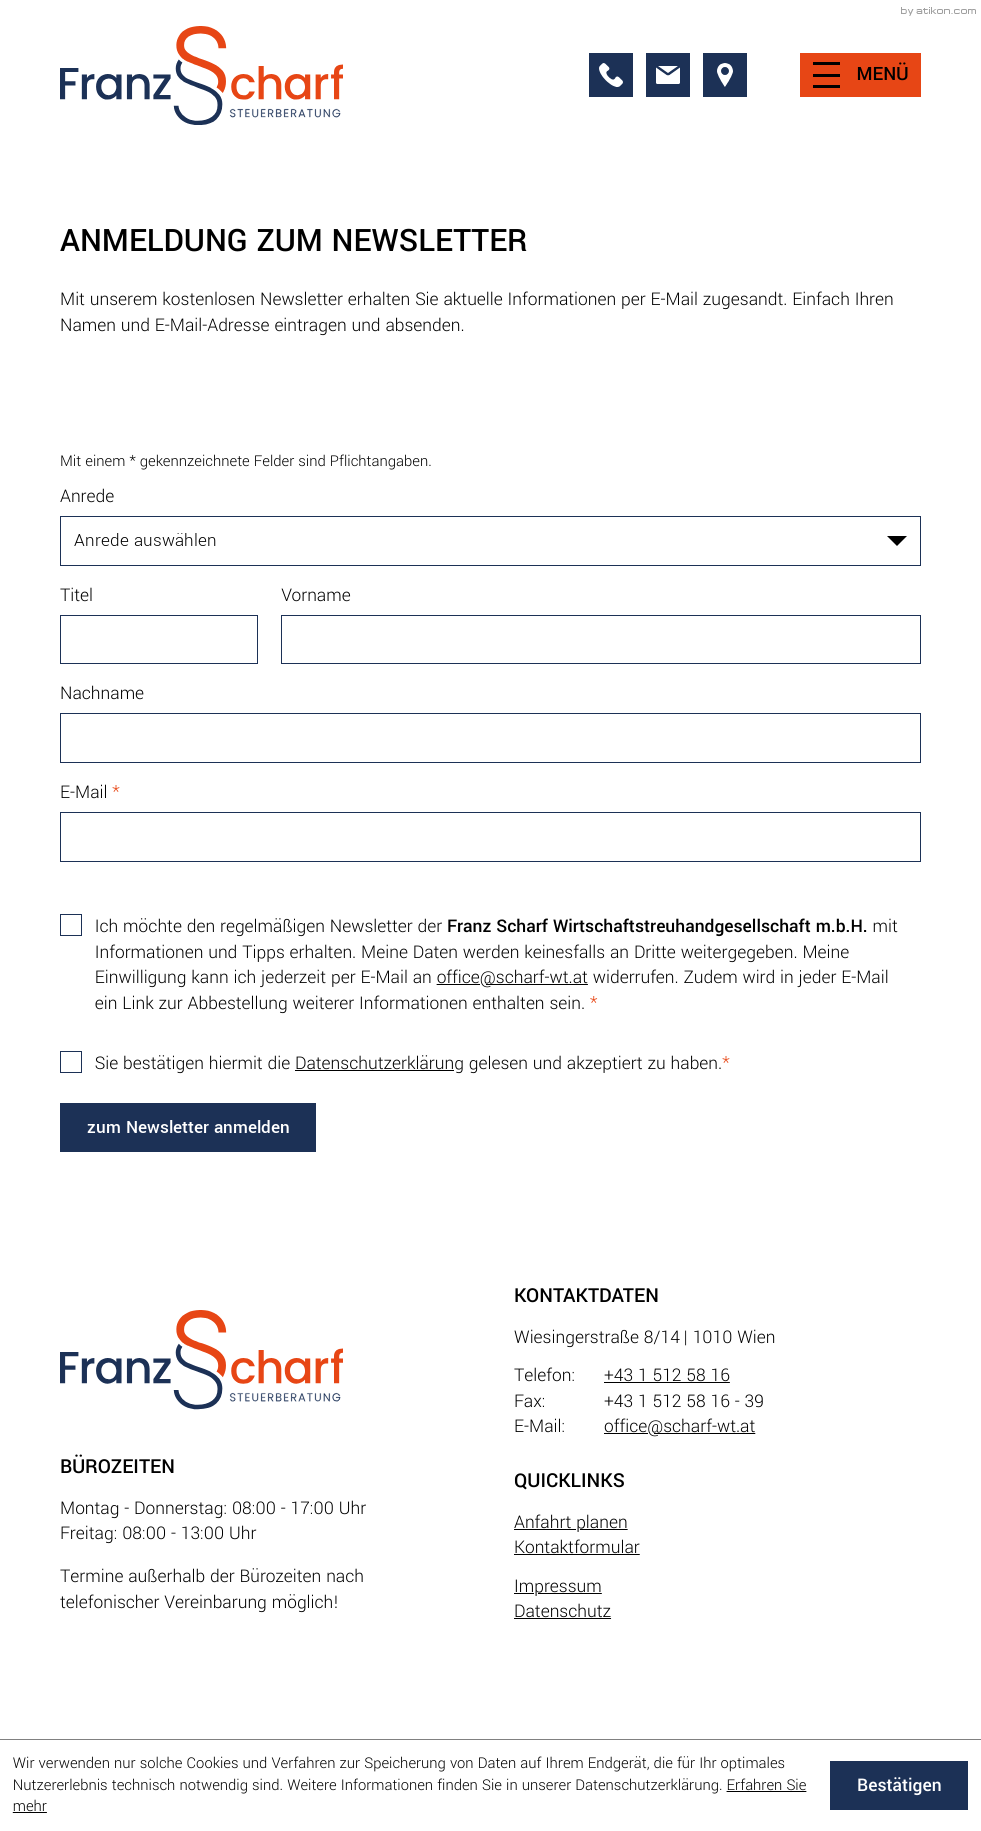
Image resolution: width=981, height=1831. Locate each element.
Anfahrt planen (571, 1522)
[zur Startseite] (201, 75)
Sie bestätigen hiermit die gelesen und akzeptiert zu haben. (412, 1063)
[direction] (725, 75)
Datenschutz (562, 1611)
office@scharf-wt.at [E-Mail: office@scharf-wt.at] (679, 1426)
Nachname (102, 693)
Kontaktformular (577, 1547)
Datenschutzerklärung (379, 1063)
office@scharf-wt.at (512, 977)
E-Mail (90, 792)
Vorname (316, 595)
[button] (611, 75)
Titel (76, 595)
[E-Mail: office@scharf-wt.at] (668, 75)
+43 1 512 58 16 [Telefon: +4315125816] (667, 1375)
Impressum (558, 1586)
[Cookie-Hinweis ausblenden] (899, 1786)
